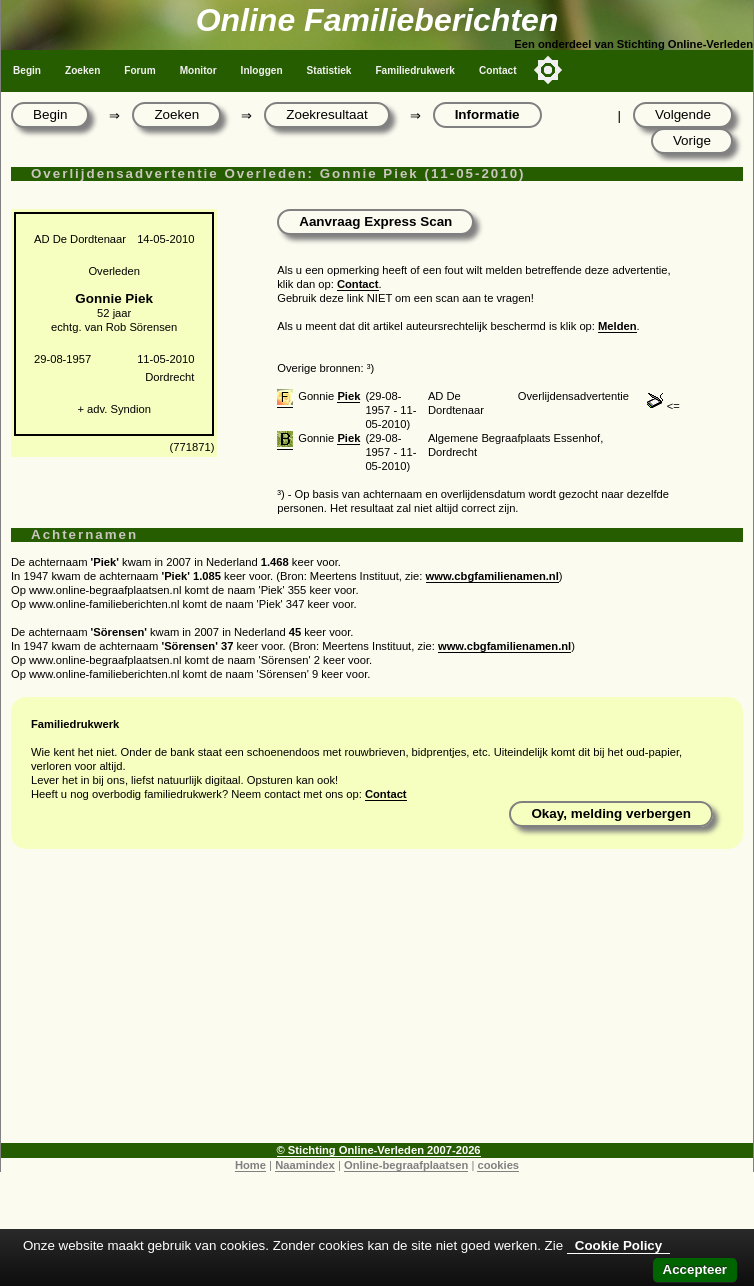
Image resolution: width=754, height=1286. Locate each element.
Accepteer (695, 1269)
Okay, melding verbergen (611, 813)
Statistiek (329, 70)
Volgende (683, 114)
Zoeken (82, 70)
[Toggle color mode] (548, 70)
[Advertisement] (377, 1003)
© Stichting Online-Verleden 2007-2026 (379, 1150)
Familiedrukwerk (415, 70)
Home (250, 1165)
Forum (139, 70)
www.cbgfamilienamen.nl (492, 576)
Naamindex (305, 1165)
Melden (617, 326)
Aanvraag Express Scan (375, 221)
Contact (498, 70)
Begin (27, 70)
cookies (498, 1165)
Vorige (692, 140)
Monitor (198, 70)
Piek (348, 396)
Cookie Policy (618, 1245)
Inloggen (262, 70)
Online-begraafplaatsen (406, 1165)
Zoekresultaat (326, 114)
